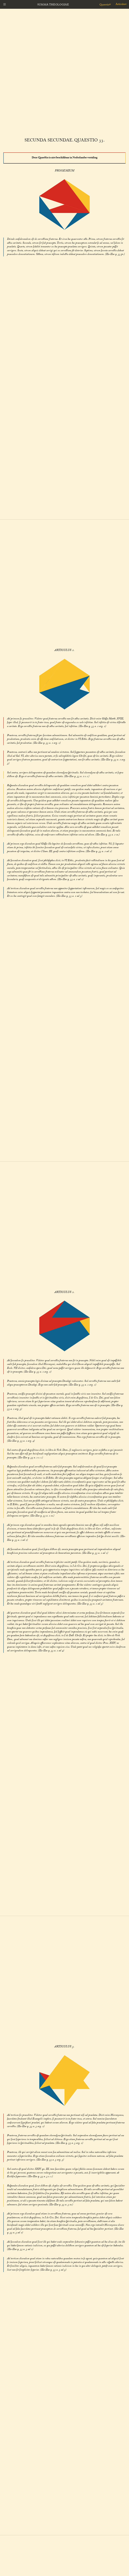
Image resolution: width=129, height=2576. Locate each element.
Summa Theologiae (53, 5)
